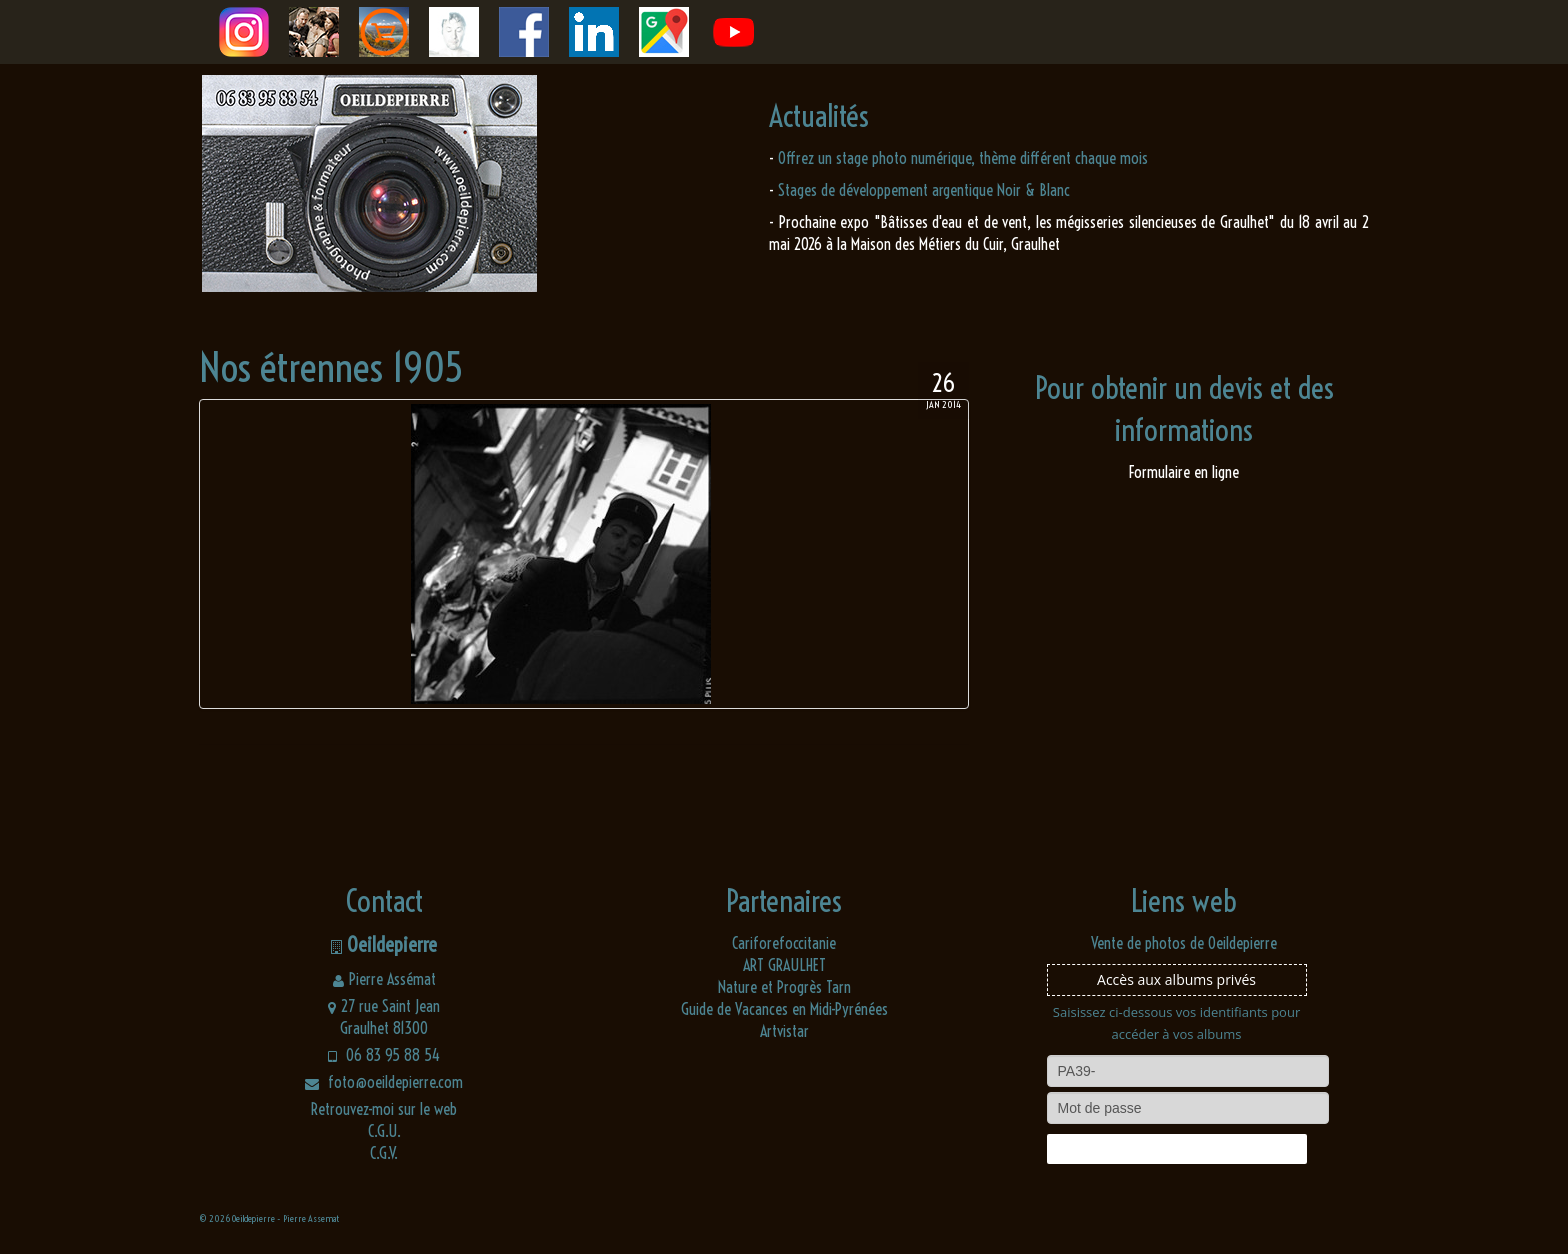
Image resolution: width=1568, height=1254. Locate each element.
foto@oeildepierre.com (384, 1082)
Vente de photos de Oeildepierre (1184, 943)
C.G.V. (384, 1153)
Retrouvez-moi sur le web (384, 1109)
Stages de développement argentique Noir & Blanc (924, 190)
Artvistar (784, 1031)
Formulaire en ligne (1184, 472)
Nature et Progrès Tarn (784, 987)
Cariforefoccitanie (784, 943)
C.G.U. (384, 1131)
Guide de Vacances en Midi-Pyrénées (784, 1009)
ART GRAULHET (784, 965)
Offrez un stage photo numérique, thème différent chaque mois (963, 158)
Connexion (1176, 1149)
